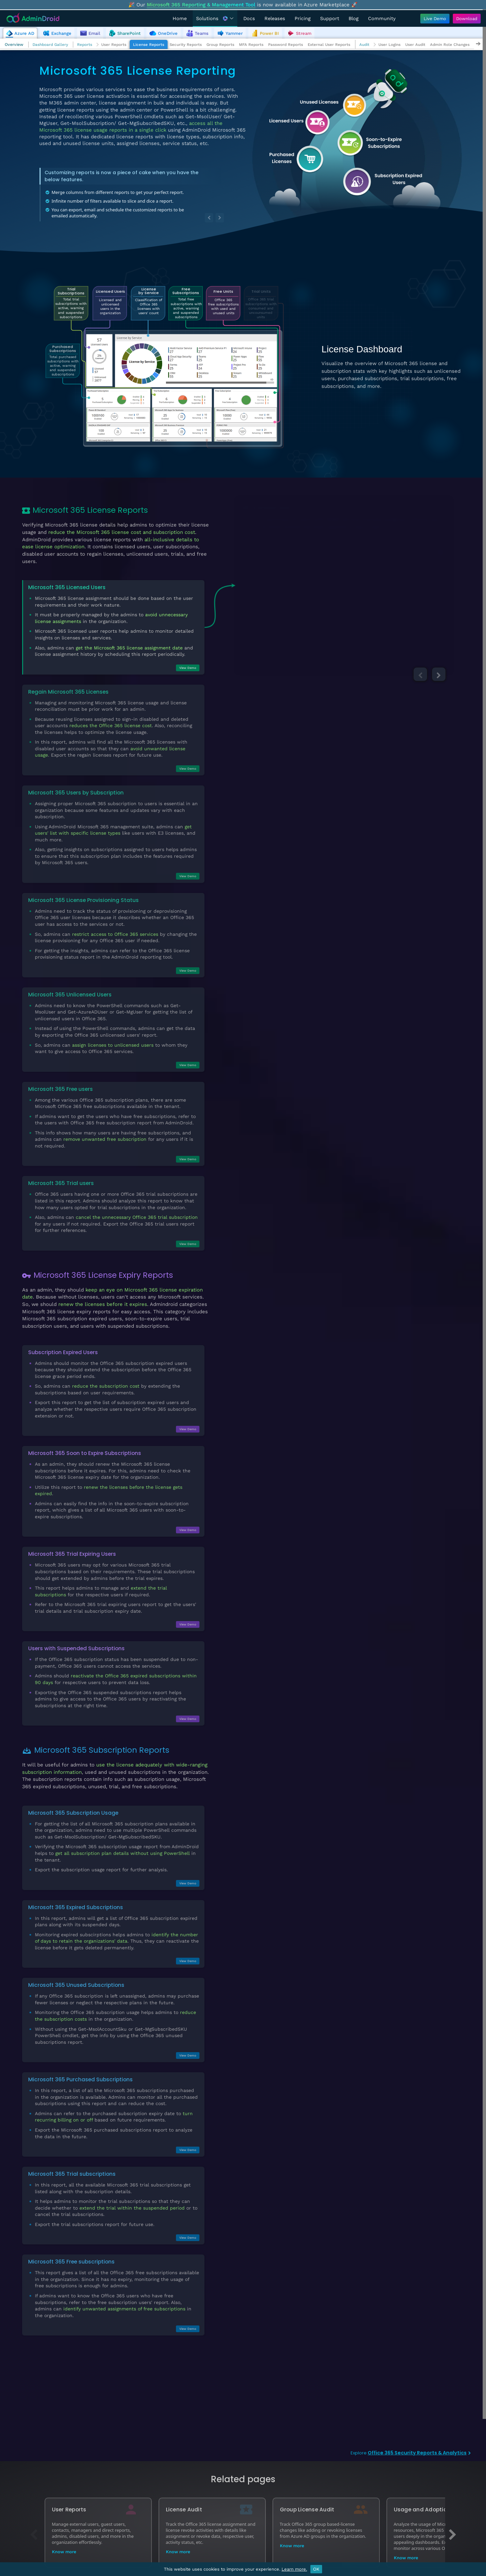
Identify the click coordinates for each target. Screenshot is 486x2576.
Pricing (303, 18)
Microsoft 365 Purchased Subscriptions (80, 2079)
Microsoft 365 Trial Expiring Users (72, 1553)
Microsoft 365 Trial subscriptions (72, 2173)
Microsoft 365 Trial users (61, 1183)
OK (316, 2569)
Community (382, 18)
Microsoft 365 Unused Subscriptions (76, 1985)
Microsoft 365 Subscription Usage (73, 1812)
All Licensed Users (268, 508)
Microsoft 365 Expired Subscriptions (75, 1907)
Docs (249, 18)
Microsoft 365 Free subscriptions (71, 2261)
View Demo (187, 668)
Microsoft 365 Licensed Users (67, 587)
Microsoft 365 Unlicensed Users (70, 994)
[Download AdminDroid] (465, 18)
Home (180, 18)
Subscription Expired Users (63, 1352)
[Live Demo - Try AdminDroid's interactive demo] (434, 18)
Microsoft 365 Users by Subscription (76, 792)
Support (329, 18)
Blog (354, 18)
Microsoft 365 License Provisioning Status (83, 900)
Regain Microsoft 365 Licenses (68, 691)
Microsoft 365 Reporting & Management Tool (201, 5)
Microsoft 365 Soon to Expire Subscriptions (84, 1453)
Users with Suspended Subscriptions (76, 1648)
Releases (274, 18)
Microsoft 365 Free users (60, 1089)
